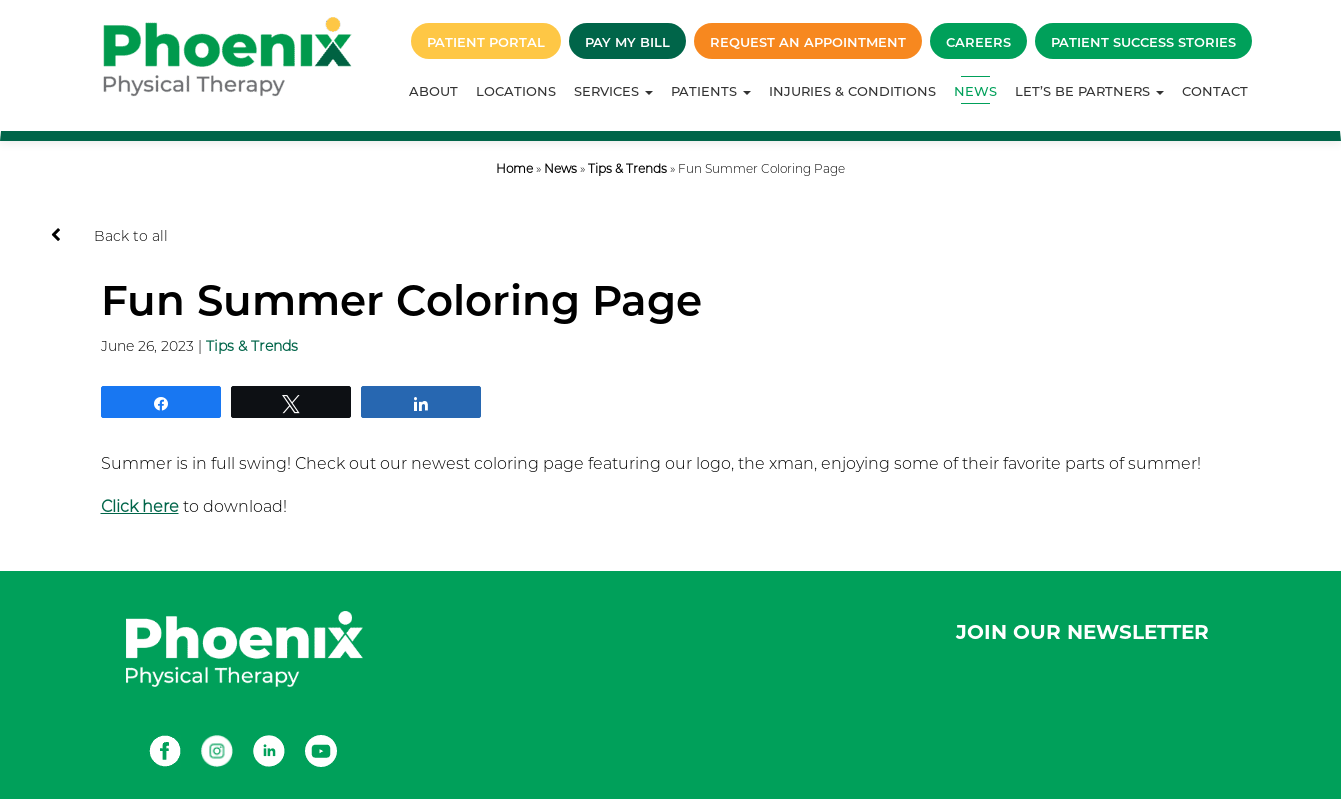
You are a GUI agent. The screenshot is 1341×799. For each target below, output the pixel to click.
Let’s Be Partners (1089, 91)
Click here (140, 506)
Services (613, 91)
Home (514, 168)
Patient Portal (486, 42)
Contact (1215, 91)
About (433, 91)
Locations (516, 91)
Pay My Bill (627, 42)
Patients (711, 91)
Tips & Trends (627, 168)
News (975, 91)
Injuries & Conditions (852, 91)
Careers (978, 42)
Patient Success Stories (1143, 42)
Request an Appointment (808, 42)
